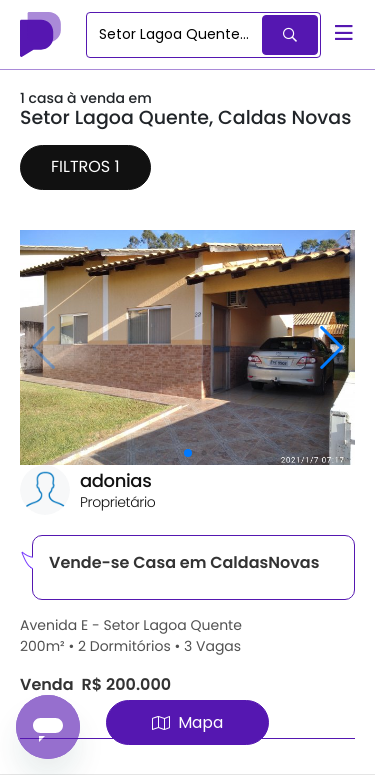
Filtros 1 (85, 166)
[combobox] (175, 35)
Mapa (187, 722)
